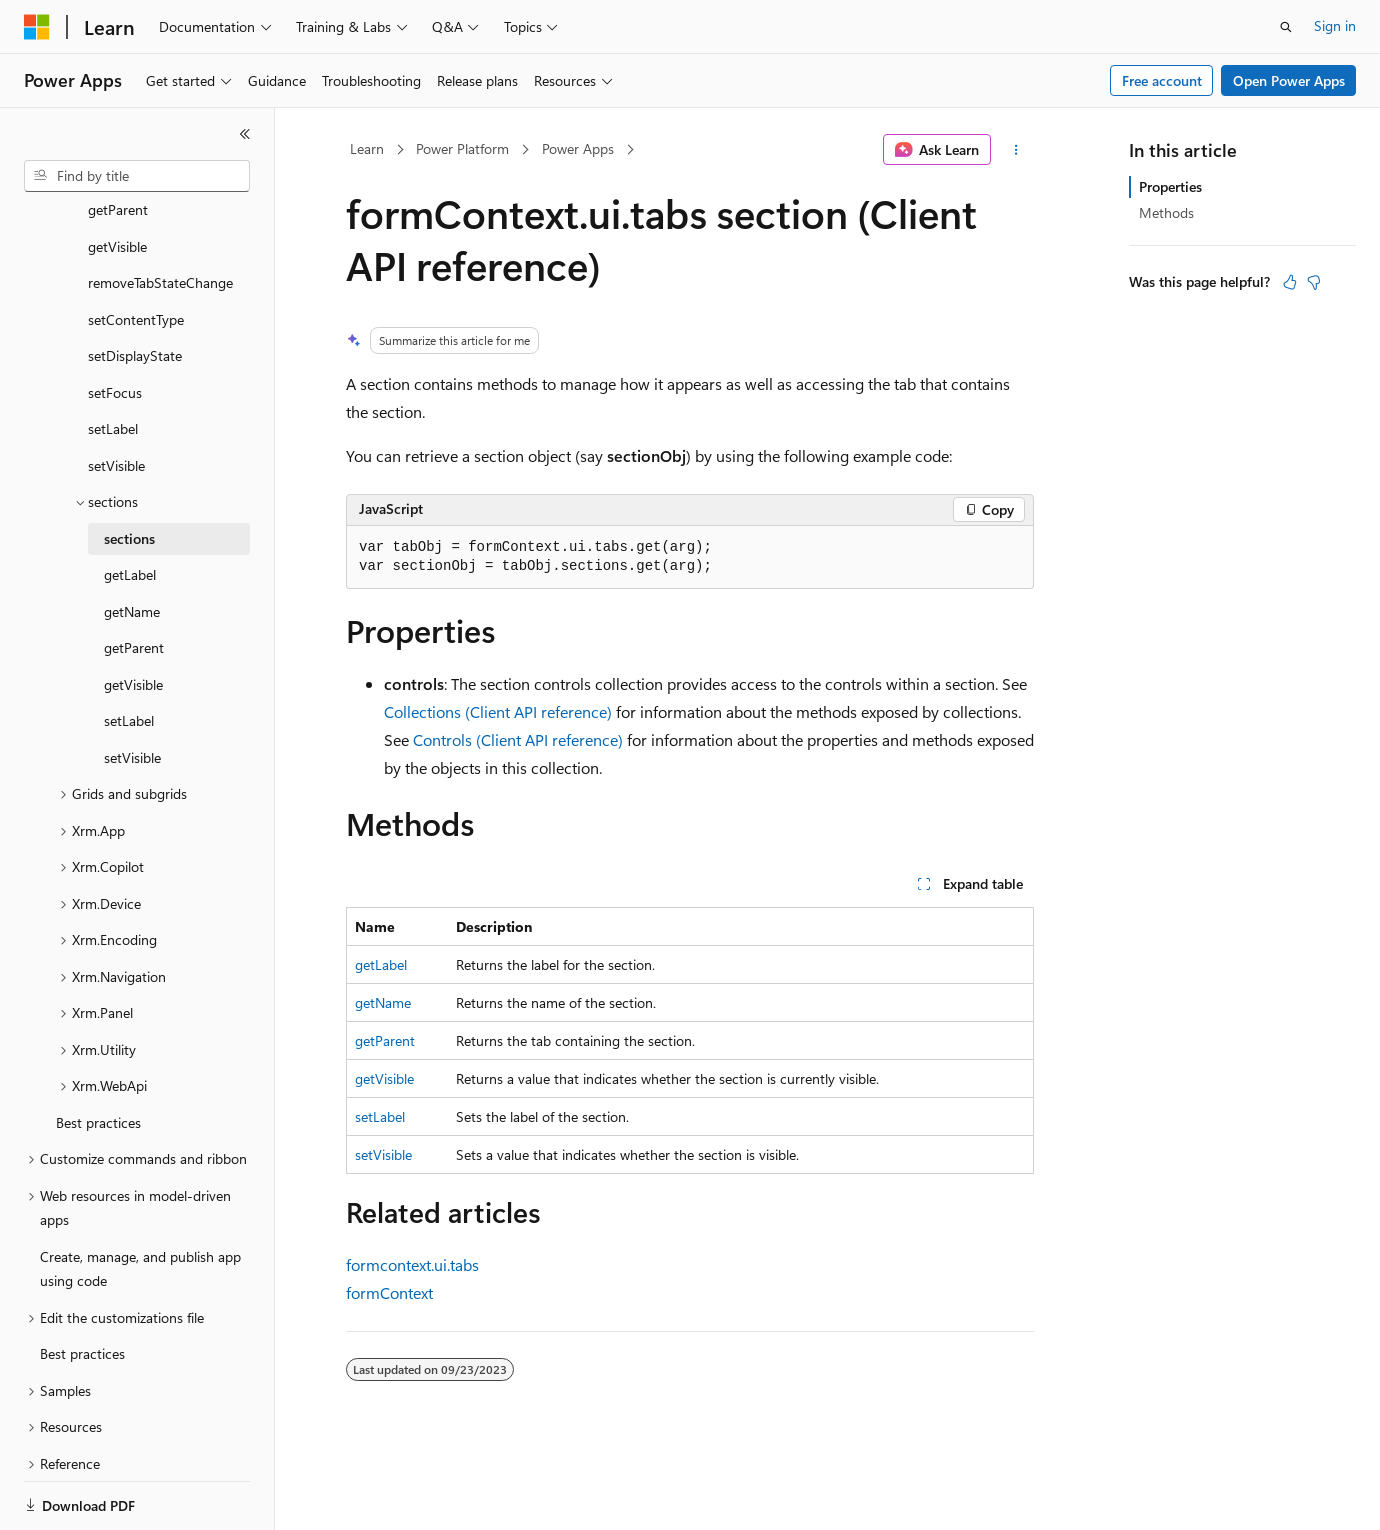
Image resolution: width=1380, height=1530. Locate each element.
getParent (385, 1040)
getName (383, 1002)
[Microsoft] (37, 27)
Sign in (1335, 25)
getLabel (381, 964)
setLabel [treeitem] (113, 359)
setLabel (380, 1116)
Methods (1166, 212)
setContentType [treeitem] (136, 250)
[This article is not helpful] (1314, 282)
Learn (367, 148)
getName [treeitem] (132, 542)
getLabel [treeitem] (130, 505)
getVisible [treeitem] (133, 615)
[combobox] (137, 176)
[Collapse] (245, 134)
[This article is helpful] (1290, 282)
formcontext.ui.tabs (412, 1264)
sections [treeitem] (129, 469)
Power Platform (462, 148)
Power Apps (578, 148)
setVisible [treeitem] (116, 396)
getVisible (384, 1078)
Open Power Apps (1289, 80)
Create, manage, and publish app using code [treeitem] (140, 1200)
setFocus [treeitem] (115, 323)
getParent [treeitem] (134, 578)
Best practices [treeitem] (98, 1053)
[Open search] (1286, 27)
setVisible (383, 1154)
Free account (1162, 80)
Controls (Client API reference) (518, 739)
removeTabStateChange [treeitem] (160, 213)
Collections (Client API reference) (498, 711)
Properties (1170, 186)
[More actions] (1016, 150)
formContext (389, 1292)
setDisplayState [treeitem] (135, 286)
